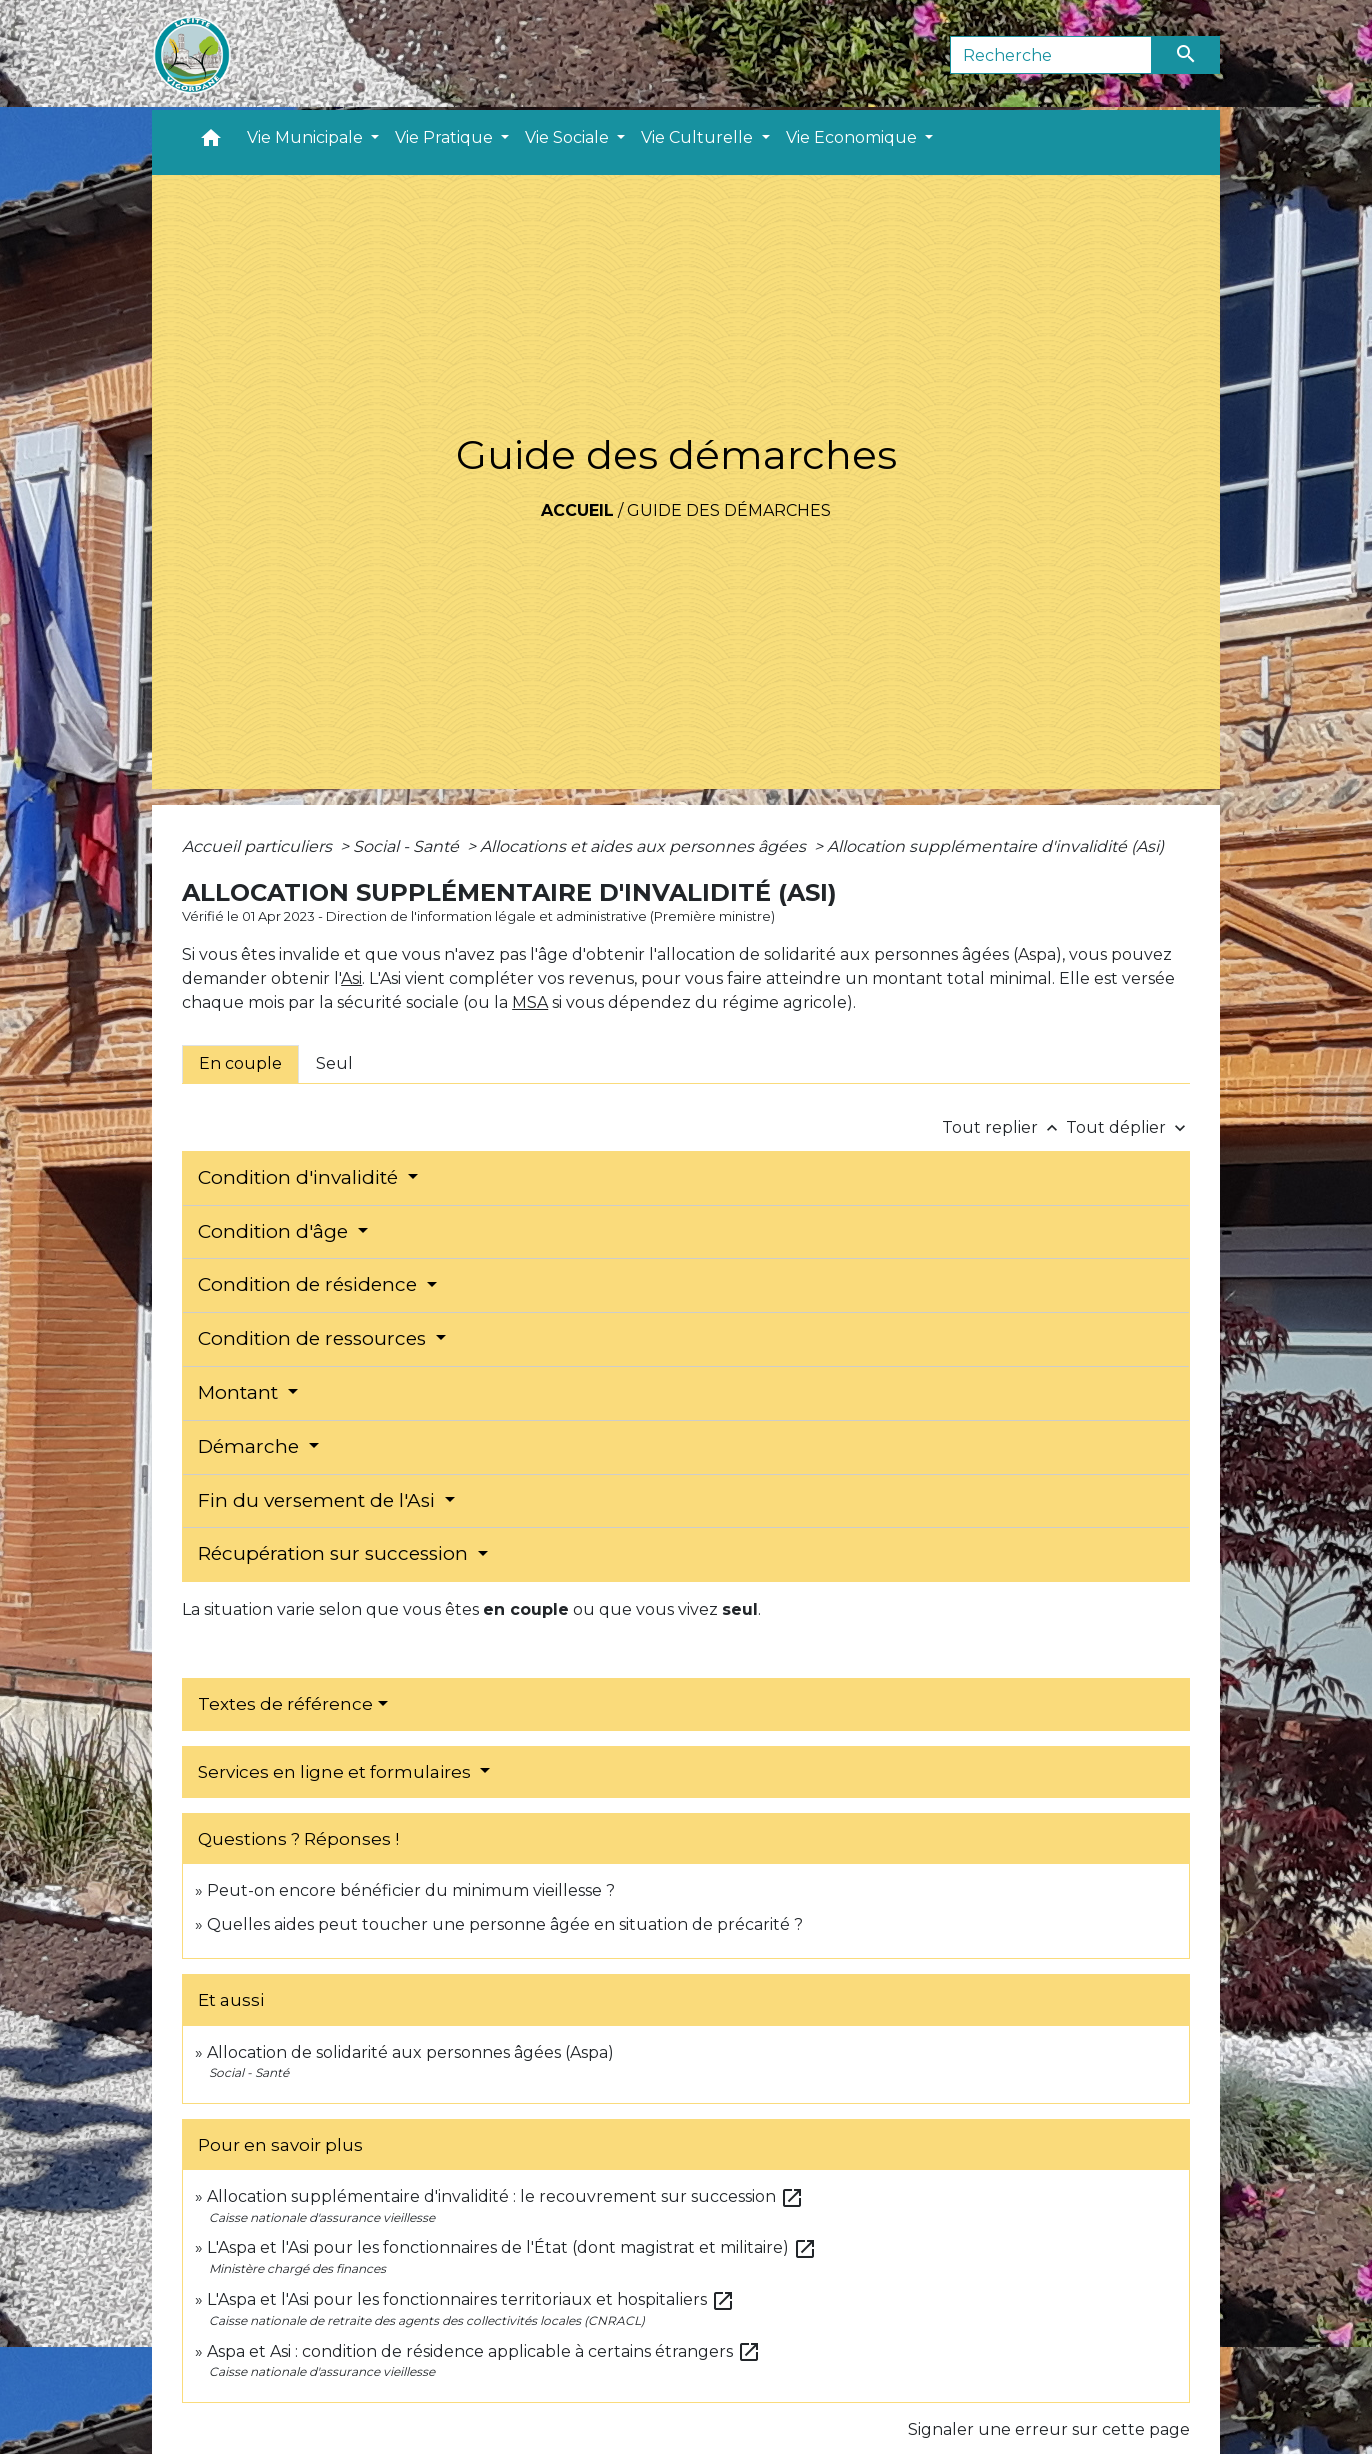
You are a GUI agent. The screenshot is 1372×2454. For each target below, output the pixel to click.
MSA (530, 1002)
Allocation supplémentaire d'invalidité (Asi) (995, 846)
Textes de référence (285, 1704)
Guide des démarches (729, 510)
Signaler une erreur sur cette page (1049, 2429)
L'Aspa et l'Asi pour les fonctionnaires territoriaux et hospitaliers (471, 2299)
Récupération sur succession (335, 1553)
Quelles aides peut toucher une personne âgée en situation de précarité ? (505, 1924)
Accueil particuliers (259, 846)
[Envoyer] (1186, 55)
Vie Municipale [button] (307, 137)
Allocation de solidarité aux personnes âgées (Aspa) (410, 2052)
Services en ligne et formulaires (336, 1772)
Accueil (577, 510)
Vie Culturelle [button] (699, 137)
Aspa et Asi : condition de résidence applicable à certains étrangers (484, 2351)
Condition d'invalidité (300, 1177)
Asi (351, 978)
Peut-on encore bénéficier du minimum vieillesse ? (411, 1890)
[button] (211, 142)
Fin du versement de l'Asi (319, 1500)
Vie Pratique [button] (446, 137)
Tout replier (1004, 1127)
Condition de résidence (310, 1284)
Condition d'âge (275, 1231)
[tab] (240, 1064)
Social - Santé (408, 846)
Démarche (251, 1446)
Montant (240, 1392)
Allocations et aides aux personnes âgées (645, 846)
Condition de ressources (314, 1338)
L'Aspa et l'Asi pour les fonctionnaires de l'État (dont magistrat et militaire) (512, 2247)
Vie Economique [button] (853, 137)
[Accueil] (192, 55)
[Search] (1051, 55)
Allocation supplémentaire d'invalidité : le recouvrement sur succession (505, 2196)
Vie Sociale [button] (569, 137)
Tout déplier (1128, 1127)
